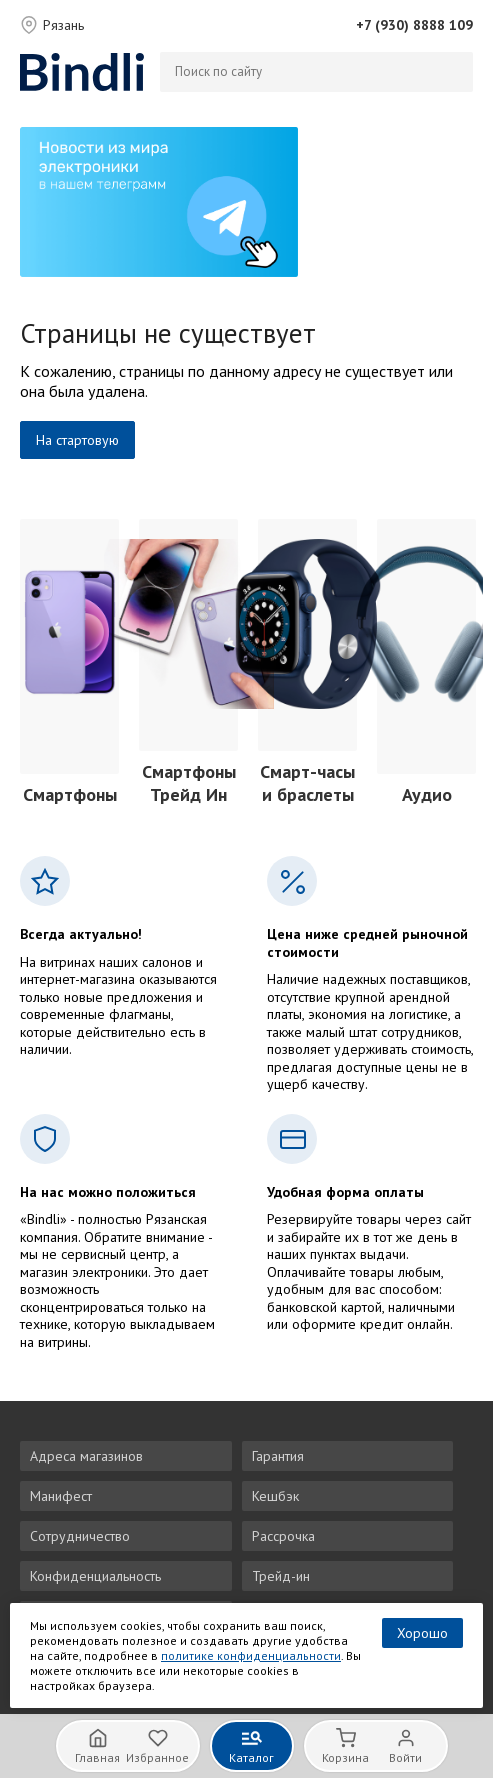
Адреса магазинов (86, 1456)
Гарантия (278, 1456)
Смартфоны (70, 794)
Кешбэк (275, 1496)
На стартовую (77, 440)
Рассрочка (283, 1536)
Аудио (427, 794)
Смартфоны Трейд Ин (189, 783)
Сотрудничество (80, 1536)
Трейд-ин (281, 1576)
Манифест (61, 1496)
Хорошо (422, 1633)
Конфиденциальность (95, 1576)
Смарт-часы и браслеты (307, 783)
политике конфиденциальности (251, 1655)
